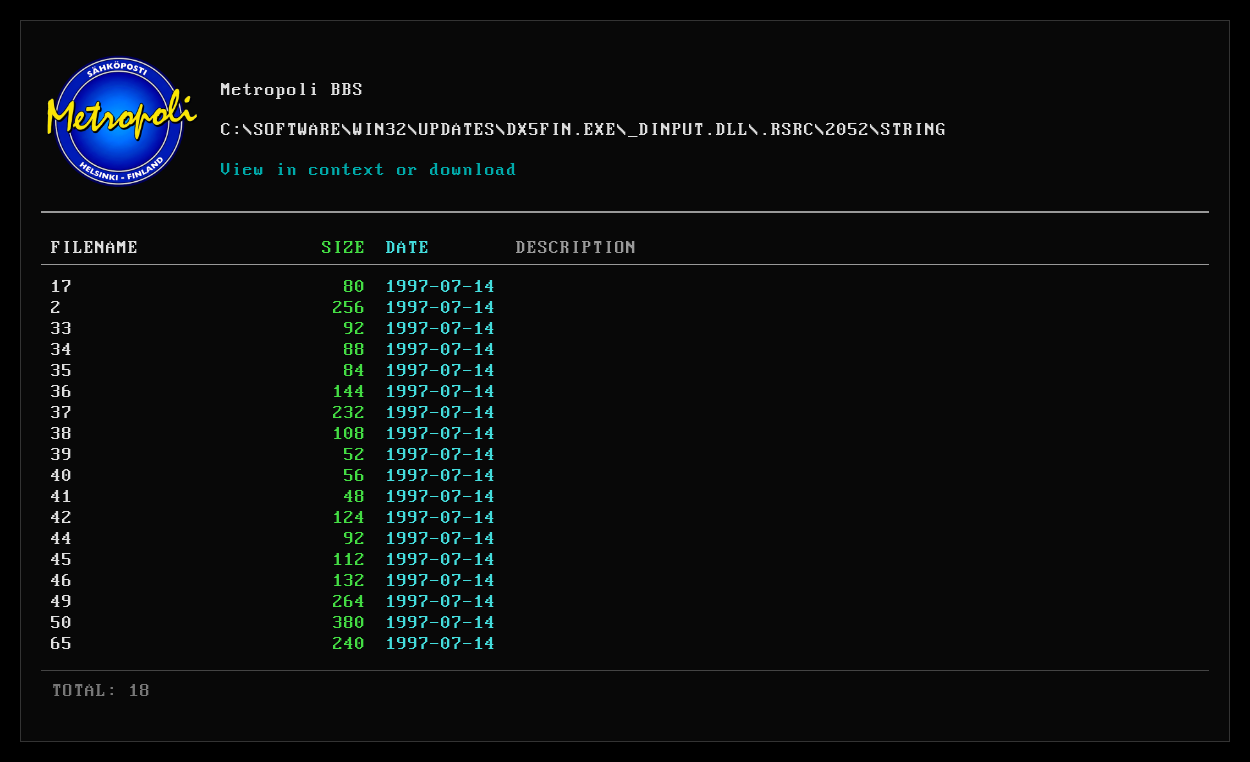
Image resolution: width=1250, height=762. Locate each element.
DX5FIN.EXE (562, 130)
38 (62, 434)
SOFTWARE (298, 130)
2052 (848, 130)
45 (62, 560)
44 (62, 539)
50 (62, 623)
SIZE (344, 248)
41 (62, 497)
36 (62, 392)
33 (62, 329)
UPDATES (457, 130)
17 (62, 287)
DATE (408, 248)
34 (62, 350)
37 (62, 413)
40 (62, 476)
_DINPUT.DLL (688, 130)
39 (62, 455)
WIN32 (380, 130)
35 (62, 371)
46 (62, 581)
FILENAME (95, 248)
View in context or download (369, 170)
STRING (914, 130)
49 (62, 602)
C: (232, 130)
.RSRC (787, 130)
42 (62, 518)
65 (62, 644)
